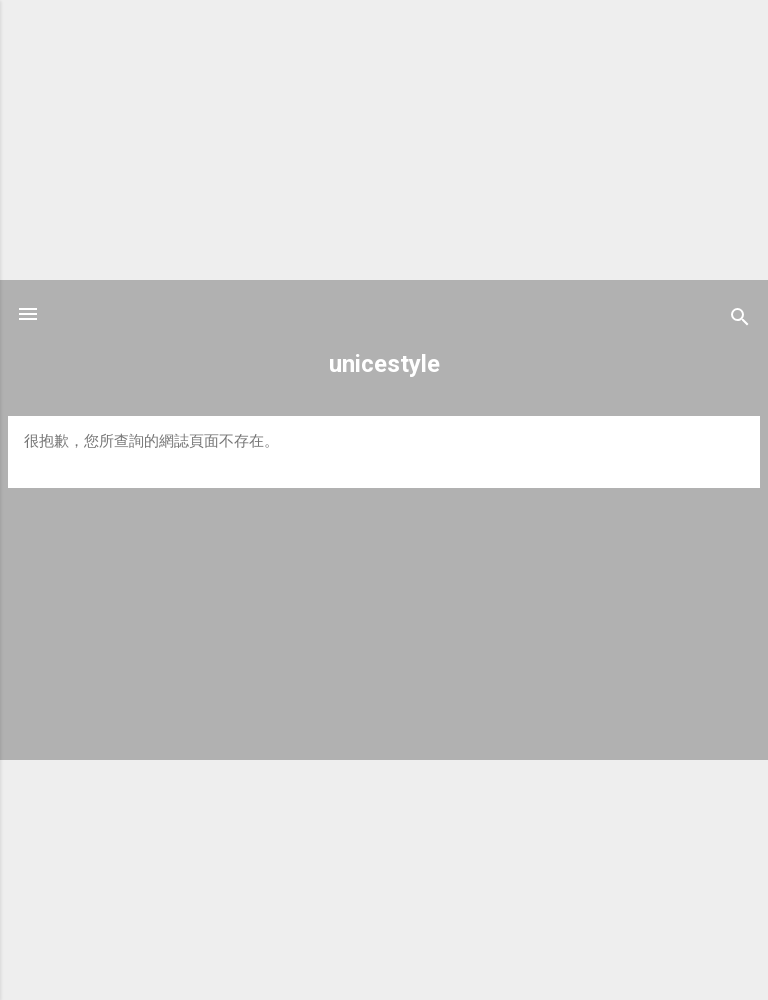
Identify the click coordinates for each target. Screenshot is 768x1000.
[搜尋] (740, 320)
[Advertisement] (384, 140)
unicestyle (384, 364)
